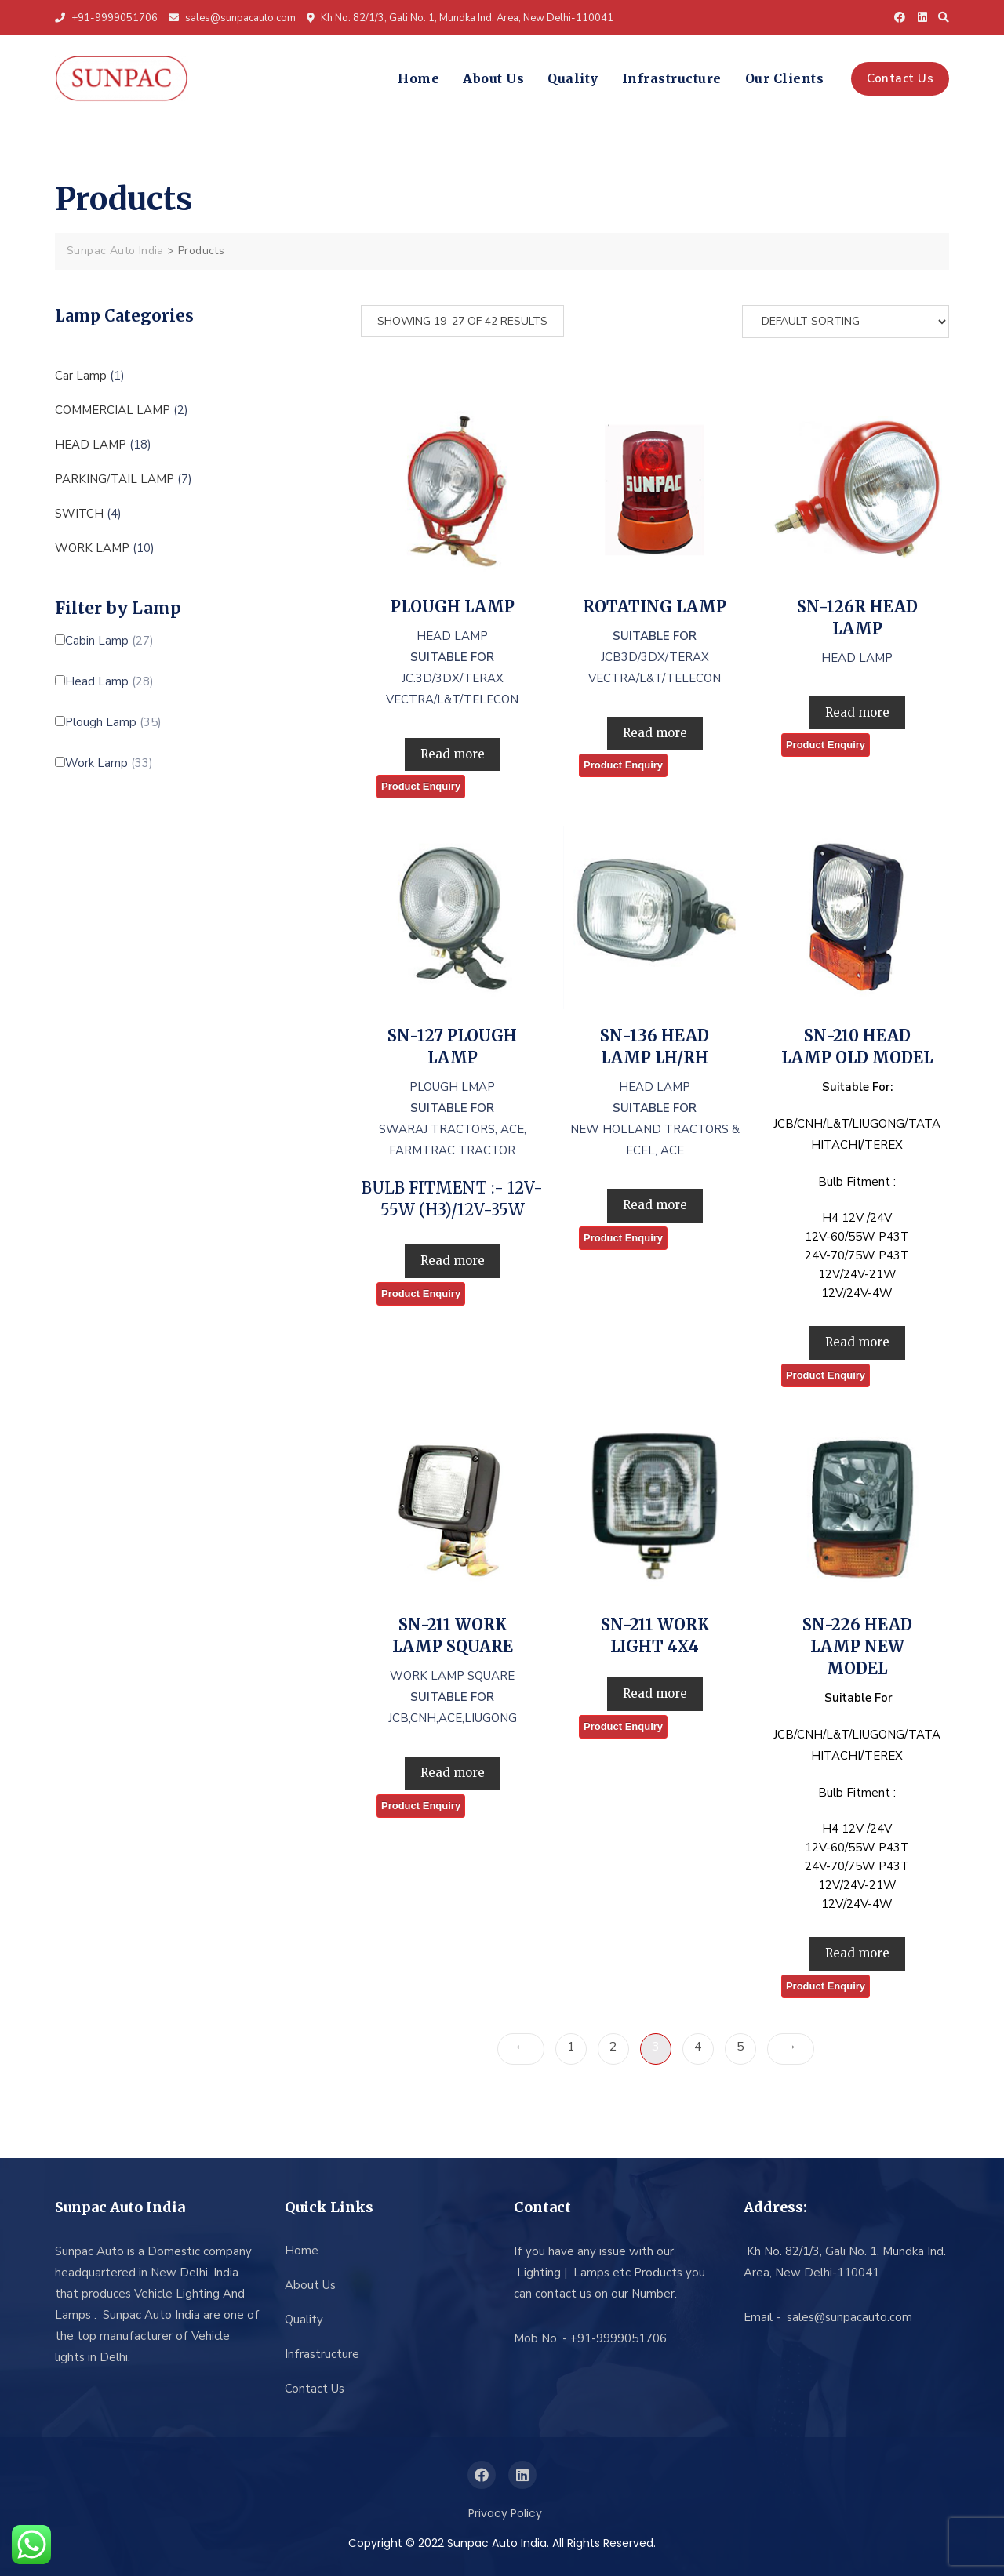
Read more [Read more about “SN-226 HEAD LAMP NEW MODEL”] (857, 1953)
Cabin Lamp (109, 641)
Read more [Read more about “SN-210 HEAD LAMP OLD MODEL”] (857, 1342)
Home (418, 78)
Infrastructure (672, 78)
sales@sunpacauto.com (232, 18)
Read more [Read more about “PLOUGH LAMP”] (452, 754)
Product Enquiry (420, 786)
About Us (493, 78)
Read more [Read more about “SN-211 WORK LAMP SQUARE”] (452, 1772)
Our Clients (784, 78)
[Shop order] (845, 321)
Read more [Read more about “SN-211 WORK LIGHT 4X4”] (655, 1693)
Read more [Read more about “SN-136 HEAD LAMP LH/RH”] (655, 1204)
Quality (572, 78)
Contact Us (900, 78)
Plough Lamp (113, 723)
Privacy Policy (505, 2513)
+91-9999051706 (106, 18)
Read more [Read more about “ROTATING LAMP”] (655, 732)
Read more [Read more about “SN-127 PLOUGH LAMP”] (452, 1260)
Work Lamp (109, 763)
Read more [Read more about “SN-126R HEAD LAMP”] (857, 712)
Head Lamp (109, 682)
